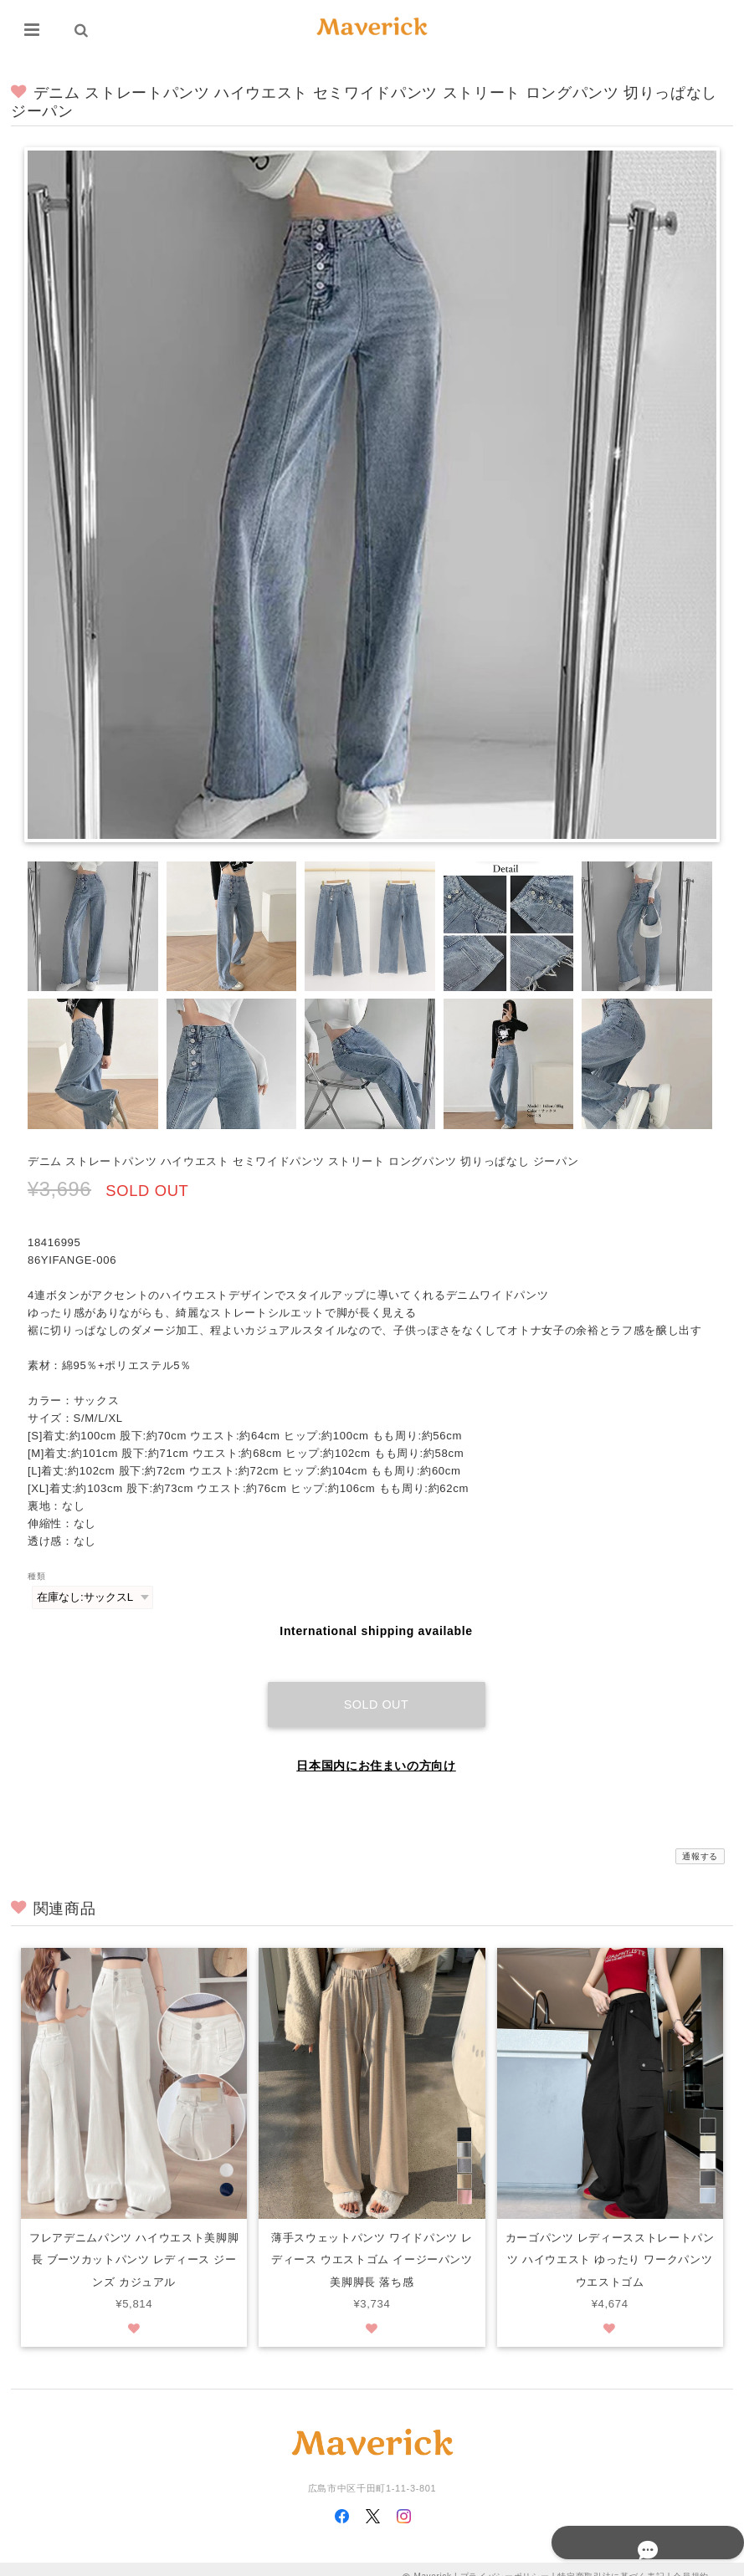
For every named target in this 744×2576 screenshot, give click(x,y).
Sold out (376, 1687)
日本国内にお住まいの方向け (376, 1749)
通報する (700, 1839)
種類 (36, 1576)
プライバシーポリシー (505, 2561)
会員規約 (691, 2561)
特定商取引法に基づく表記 (610, 2561)
